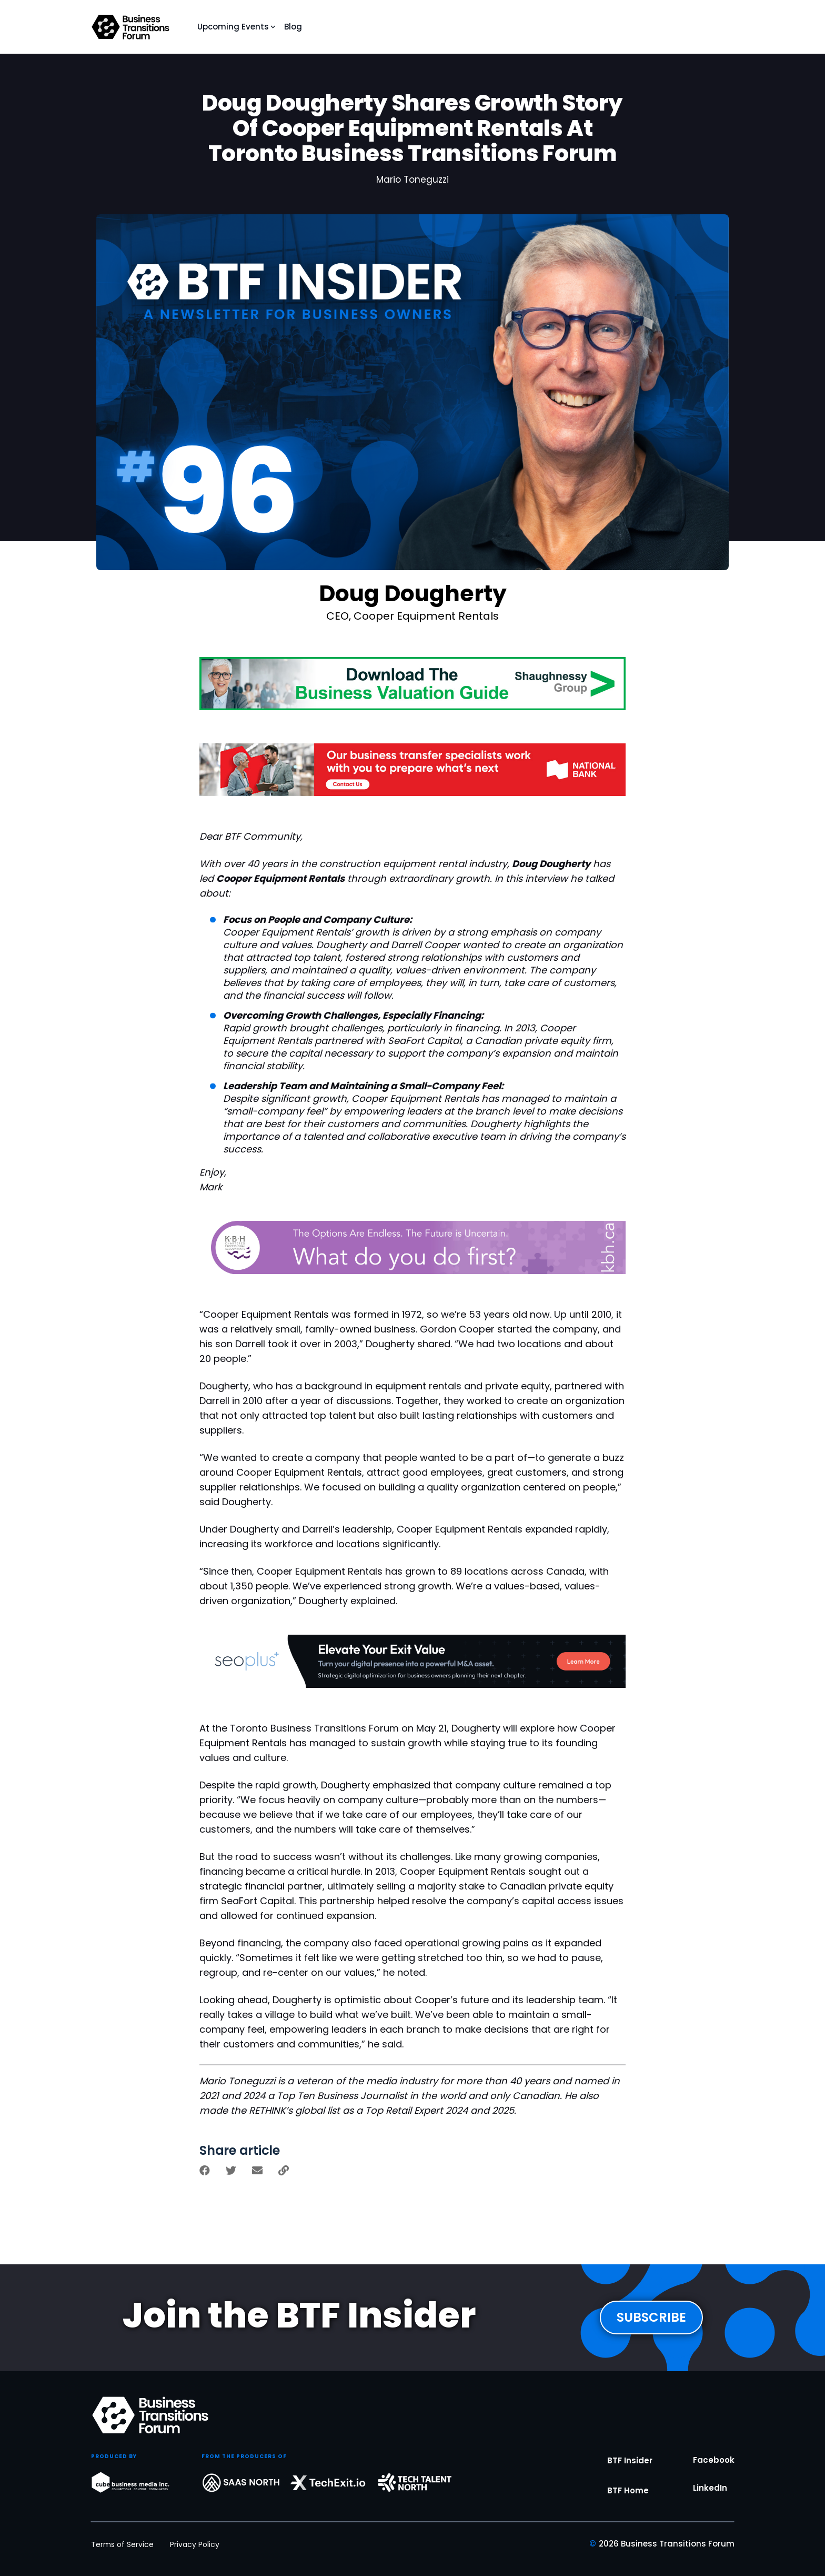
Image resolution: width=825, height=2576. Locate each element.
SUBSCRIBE (651, 2324)
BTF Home (628, 2508)
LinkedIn (710, 2505)
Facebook (714, 2477)
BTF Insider (629, 2478)
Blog (293, 26)
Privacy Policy (194, 2544)
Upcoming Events (233, 26)
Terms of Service (122, 2544)
